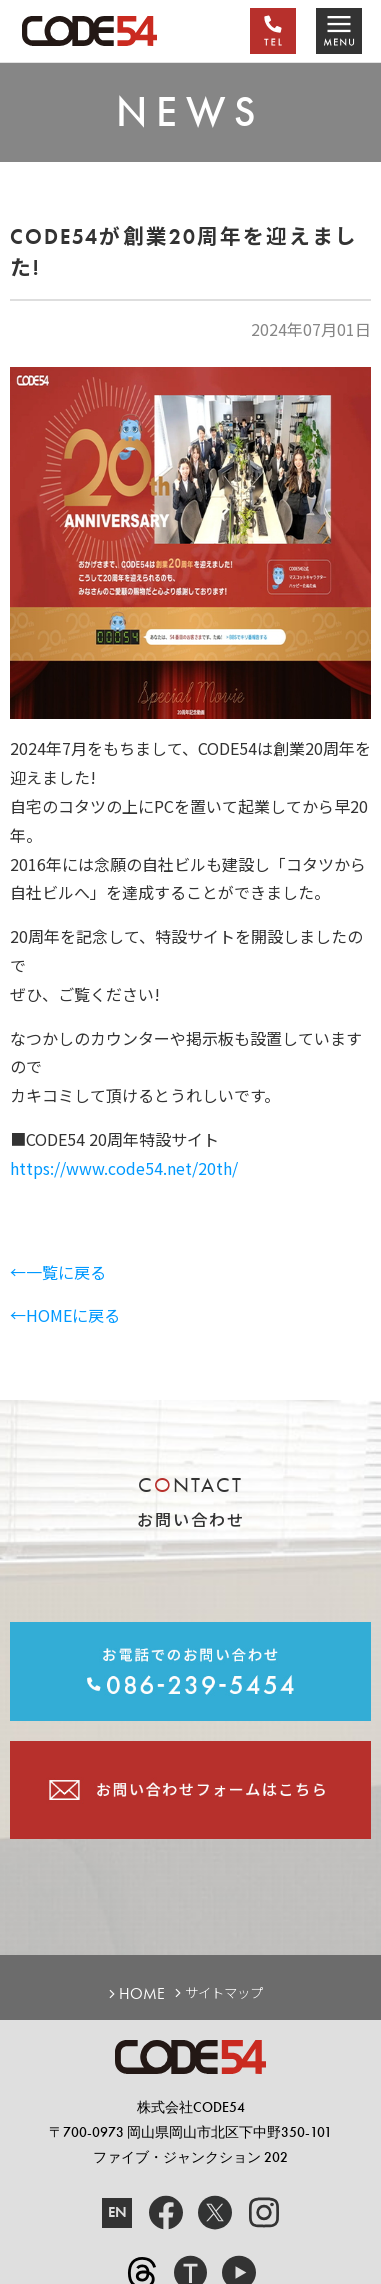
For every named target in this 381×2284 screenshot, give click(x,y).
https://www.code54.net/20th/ (124, 1168)
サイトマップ (224, 1993)
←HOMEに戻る (65, 1315)
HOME (142, 1994)
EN (117, 2212)
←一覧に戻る (58, 1272)
